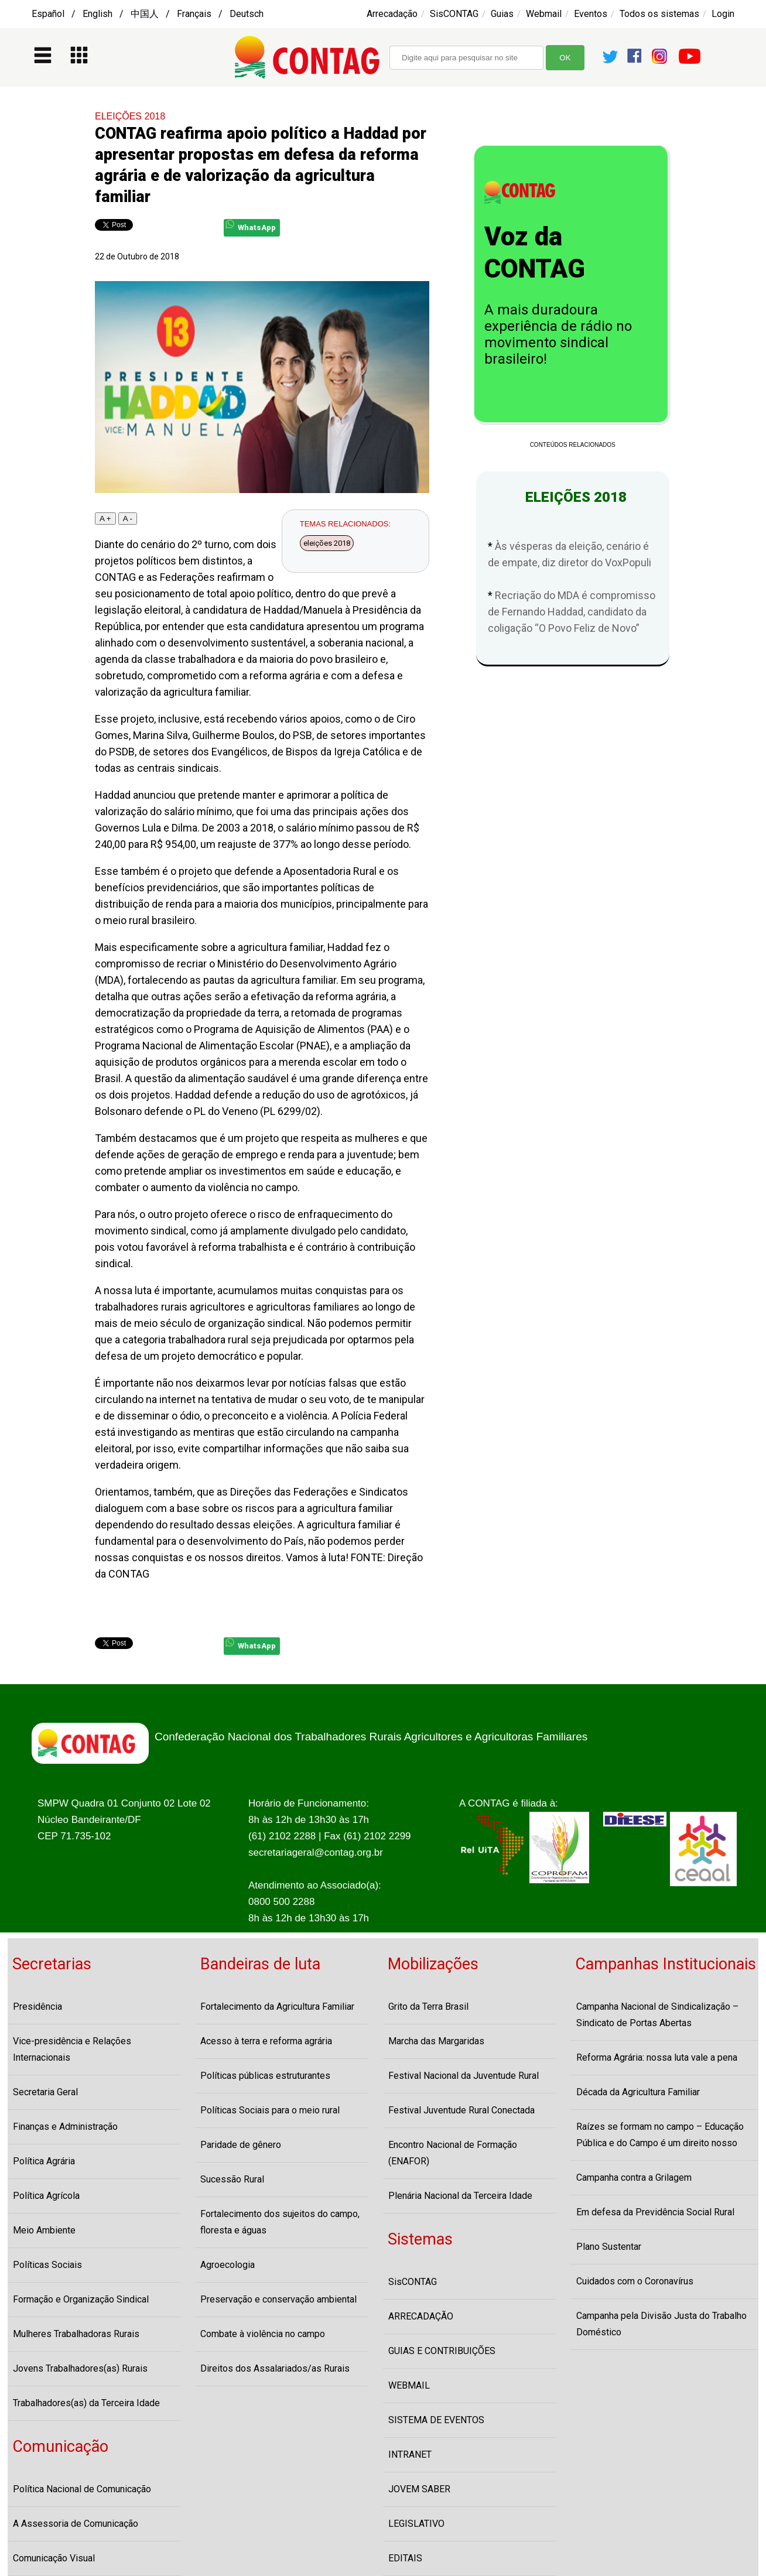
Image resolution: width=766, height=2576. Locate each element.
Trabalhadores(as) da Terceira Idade (86, 2403)
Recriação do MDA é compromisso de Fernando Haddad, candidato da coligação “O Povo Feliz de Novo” (571, 611)
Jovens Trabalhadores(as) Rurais (80, 2368)
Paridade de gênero (240, 2144)
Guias (502, 13)
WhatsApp (250, 226)
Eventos (590, 13)
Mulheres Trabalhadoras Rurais (76, 2333)
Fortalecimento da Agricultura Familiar (277, 2006)
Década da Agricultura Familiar (638, 2092)
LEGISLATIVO (416, 2523)
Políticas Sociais (47, 2264)
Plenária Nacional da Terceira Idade (460, 2195)
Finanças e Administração (65, 2126)
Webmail (544, 13)
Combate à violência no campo (262, 2333)
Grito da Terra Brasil (428, 2006)
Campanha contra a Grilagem (634, 2177)
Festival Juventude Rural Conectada (461, 2110)
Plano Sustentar (608, 2246)
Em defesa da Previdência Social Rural (655, 2212)
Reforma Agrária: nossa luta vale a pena (656, 2057)
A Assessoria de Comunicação (75, 2523)
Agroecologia (227, 2264)
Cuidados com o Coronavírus (634, 2281)
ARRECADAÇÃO (420, 2316)
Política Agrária (44, 2161)
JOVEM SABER (419, 2489)
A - (127, 518)
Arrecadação (392, 13)
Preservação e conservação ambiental (278, 2299)
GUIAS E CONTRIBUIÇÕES (441, 2350)
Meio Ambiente (44, 2230)
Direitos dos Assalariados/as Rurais (275, 2368)
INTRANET (410, 2454)
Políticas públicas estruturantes (265, 2075)
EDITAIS (405, 2558)
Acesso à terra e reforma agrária (266, 2041)
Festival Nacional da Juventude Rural (463, 2075)
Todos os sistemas (659, 13)
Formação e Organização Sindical (81, 2299)
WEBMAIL (409, 2385)
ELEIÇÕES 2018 (130, 116)
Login (723, 13)
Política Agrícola (46, 2195)
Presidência (37, 2006)
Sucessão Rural (232, 2179)
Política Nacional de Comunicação (82, 2489)
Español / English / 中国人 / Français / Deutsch (148, 13)
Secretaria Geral (45, 2092)
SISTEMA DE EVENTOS (436, 2420)
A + (105, 518)
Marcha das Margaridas (436, 2041)
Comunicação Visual (54, 2558)
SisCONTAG (454, 13)
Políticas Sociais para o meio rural (270, 2110)
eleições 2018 (326, 543)
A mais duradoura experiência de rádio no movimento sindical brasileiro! (558, 334)
